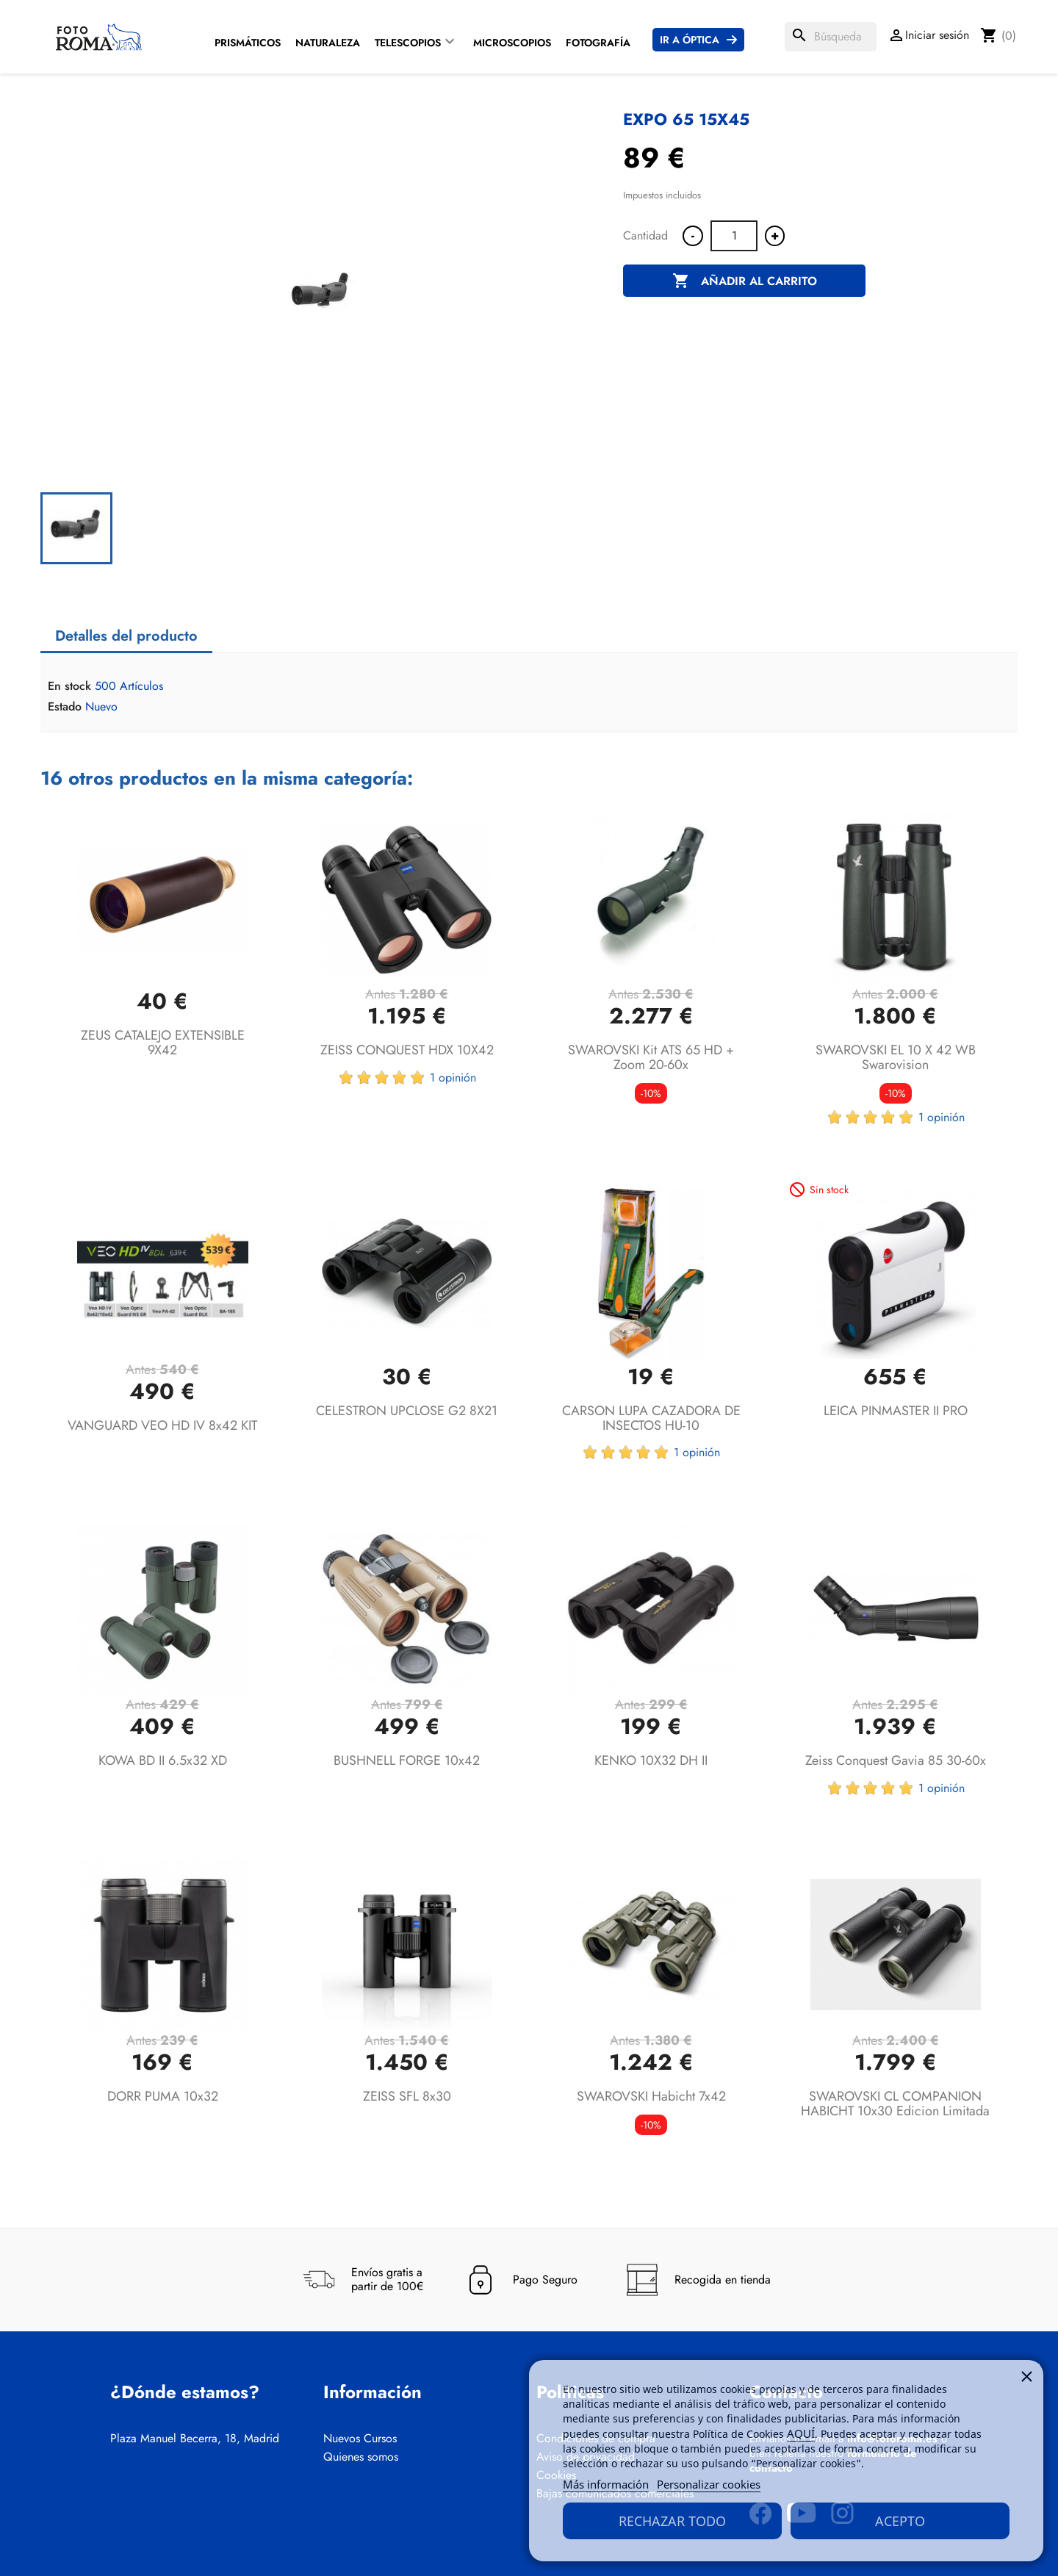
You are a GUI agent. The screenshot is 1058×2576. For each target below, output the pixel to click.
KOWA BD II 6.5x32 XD (162, 1760)
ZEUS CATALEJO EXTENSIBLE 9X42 (163, 1042)
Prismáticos (248, 42)
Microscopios (512, 42)
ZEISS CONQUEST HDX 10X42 (407, 1049)
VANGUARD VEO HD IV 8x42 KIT (162, 1425)
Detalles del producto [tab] (126, 636)
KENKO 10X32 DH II (651, 1760)
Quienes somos (360, 2457)
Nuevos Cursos (360, 2438)
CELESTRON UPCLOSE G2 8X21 (406, 1410)
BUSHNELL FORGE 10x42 (407, 1760)
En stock (69, 686)
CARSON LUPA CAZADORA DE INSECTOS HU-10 (651, 1418)
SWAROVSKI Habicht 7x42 (651, 2096)
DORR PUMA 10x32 (162, 2096)
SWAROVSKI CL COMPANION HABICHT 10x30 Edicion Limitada (895, 2103)
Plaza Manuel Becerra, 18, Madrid (194, 2438)
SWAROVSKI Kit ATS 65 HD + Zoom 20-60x (651, 1057)
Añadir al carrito (744, 281)
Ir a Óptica (689, 39)
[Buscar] (831, 36)
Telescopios (408, 42)
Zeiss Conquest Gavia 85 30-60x (895, 1760)
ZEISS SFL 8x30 (407, 2096)
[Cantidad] (733, 235)
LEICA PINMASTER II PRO (896, 1410)
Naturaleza (327, 42)
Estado (65, 706)
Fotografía (598, 42)
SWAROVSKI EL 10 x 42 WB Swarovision (896, 1057)
